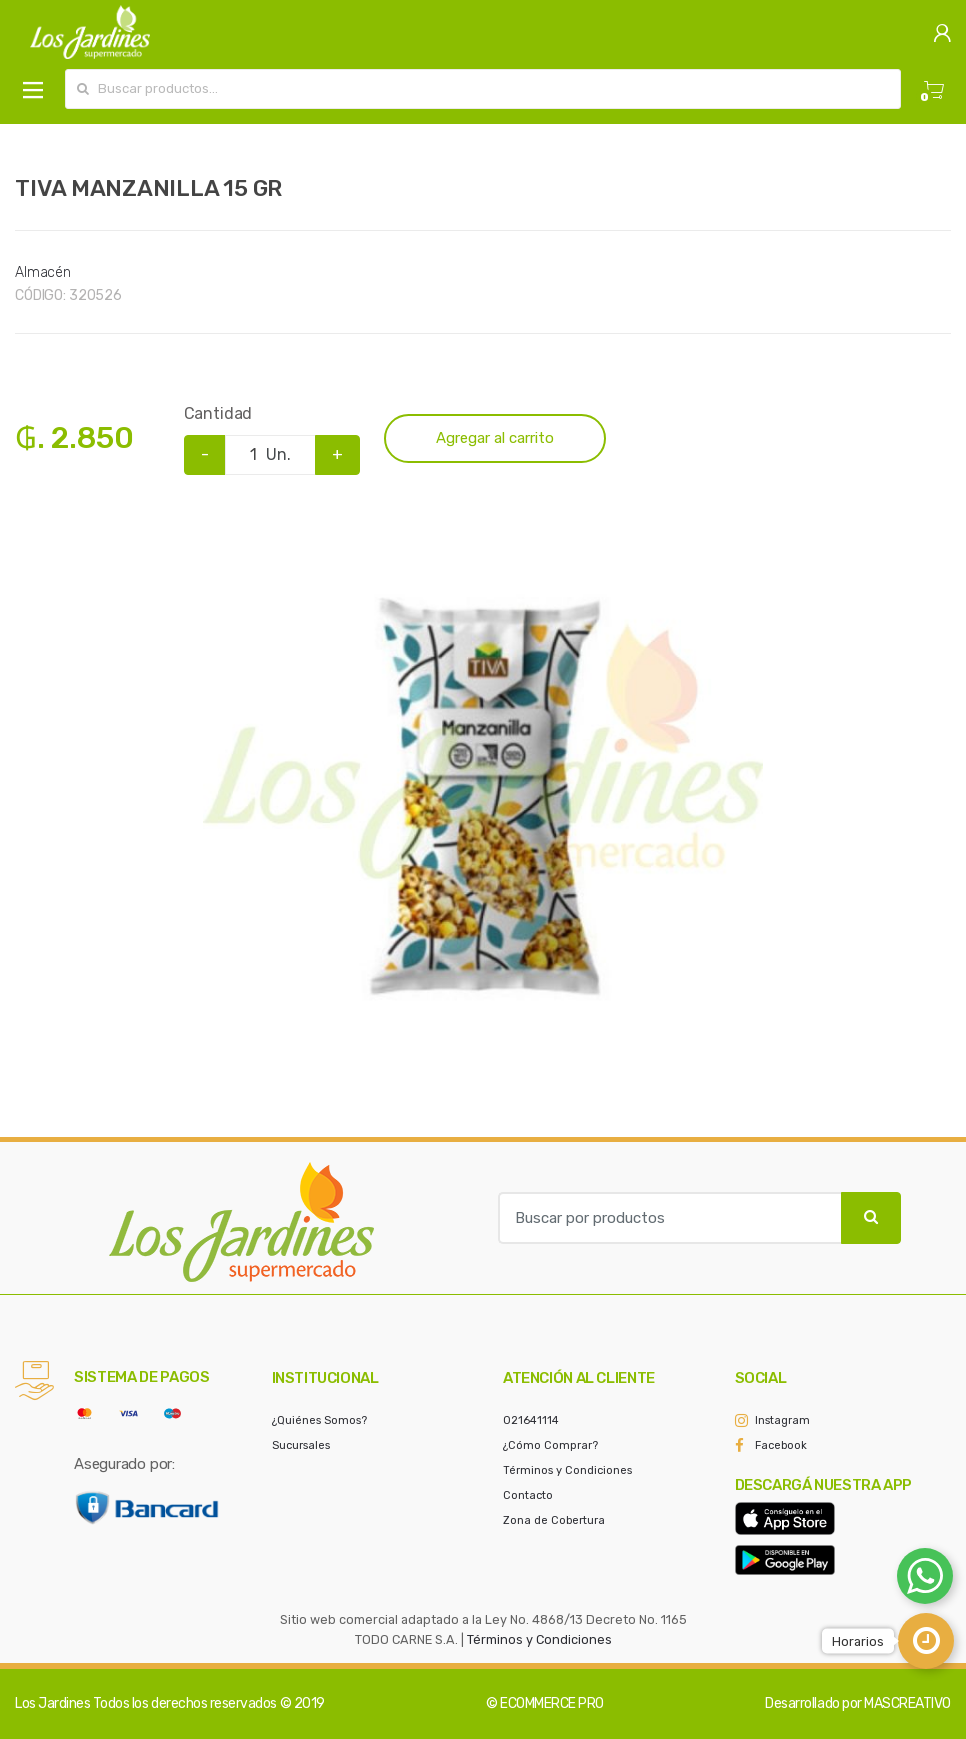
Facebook (781, 1445)
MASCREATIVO (907, 1703)
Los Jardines (52, 1703)
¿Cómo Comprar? (550, 1445)
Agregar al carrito (495, 438)
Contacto (528, 1495)
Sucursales (301, 1445)
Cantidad (218, 413)
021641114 (531, 1420)
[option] (483, 795)
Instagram (782, 1420)
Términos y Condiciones (567, 1470)
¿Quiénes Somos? (319, 1420)
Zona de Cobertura (554, 1520)
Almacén (43, 272)
